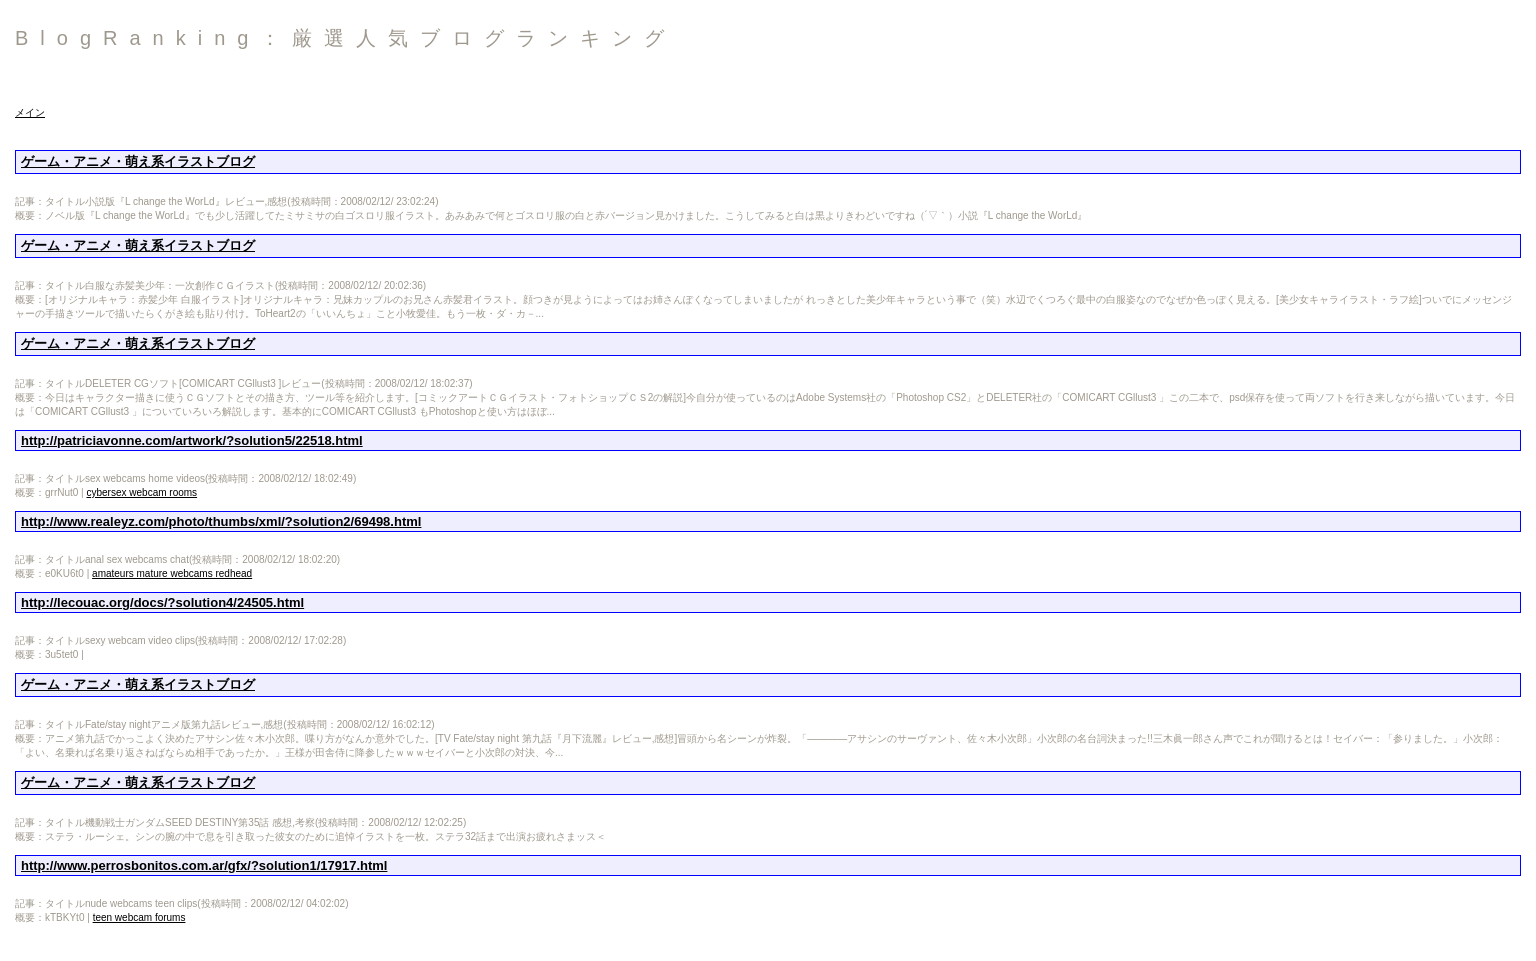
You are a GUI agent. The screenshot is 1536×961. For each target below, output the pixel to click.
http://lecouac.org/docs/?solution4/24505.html (162, 602)
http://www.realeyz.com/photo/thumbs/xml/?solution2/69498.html (221, 521)
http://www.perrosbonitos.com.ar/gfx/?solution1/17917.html (204, 865)
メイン (30, 112)
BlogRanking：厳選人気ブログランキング (345, 38)
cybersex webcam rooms (142, 492)
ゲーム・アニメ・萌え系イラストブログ (138, 161)
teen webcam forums (139, 917)
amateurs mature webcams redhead (172, 573)
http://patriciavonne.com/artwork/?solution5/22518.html (192, 440)
